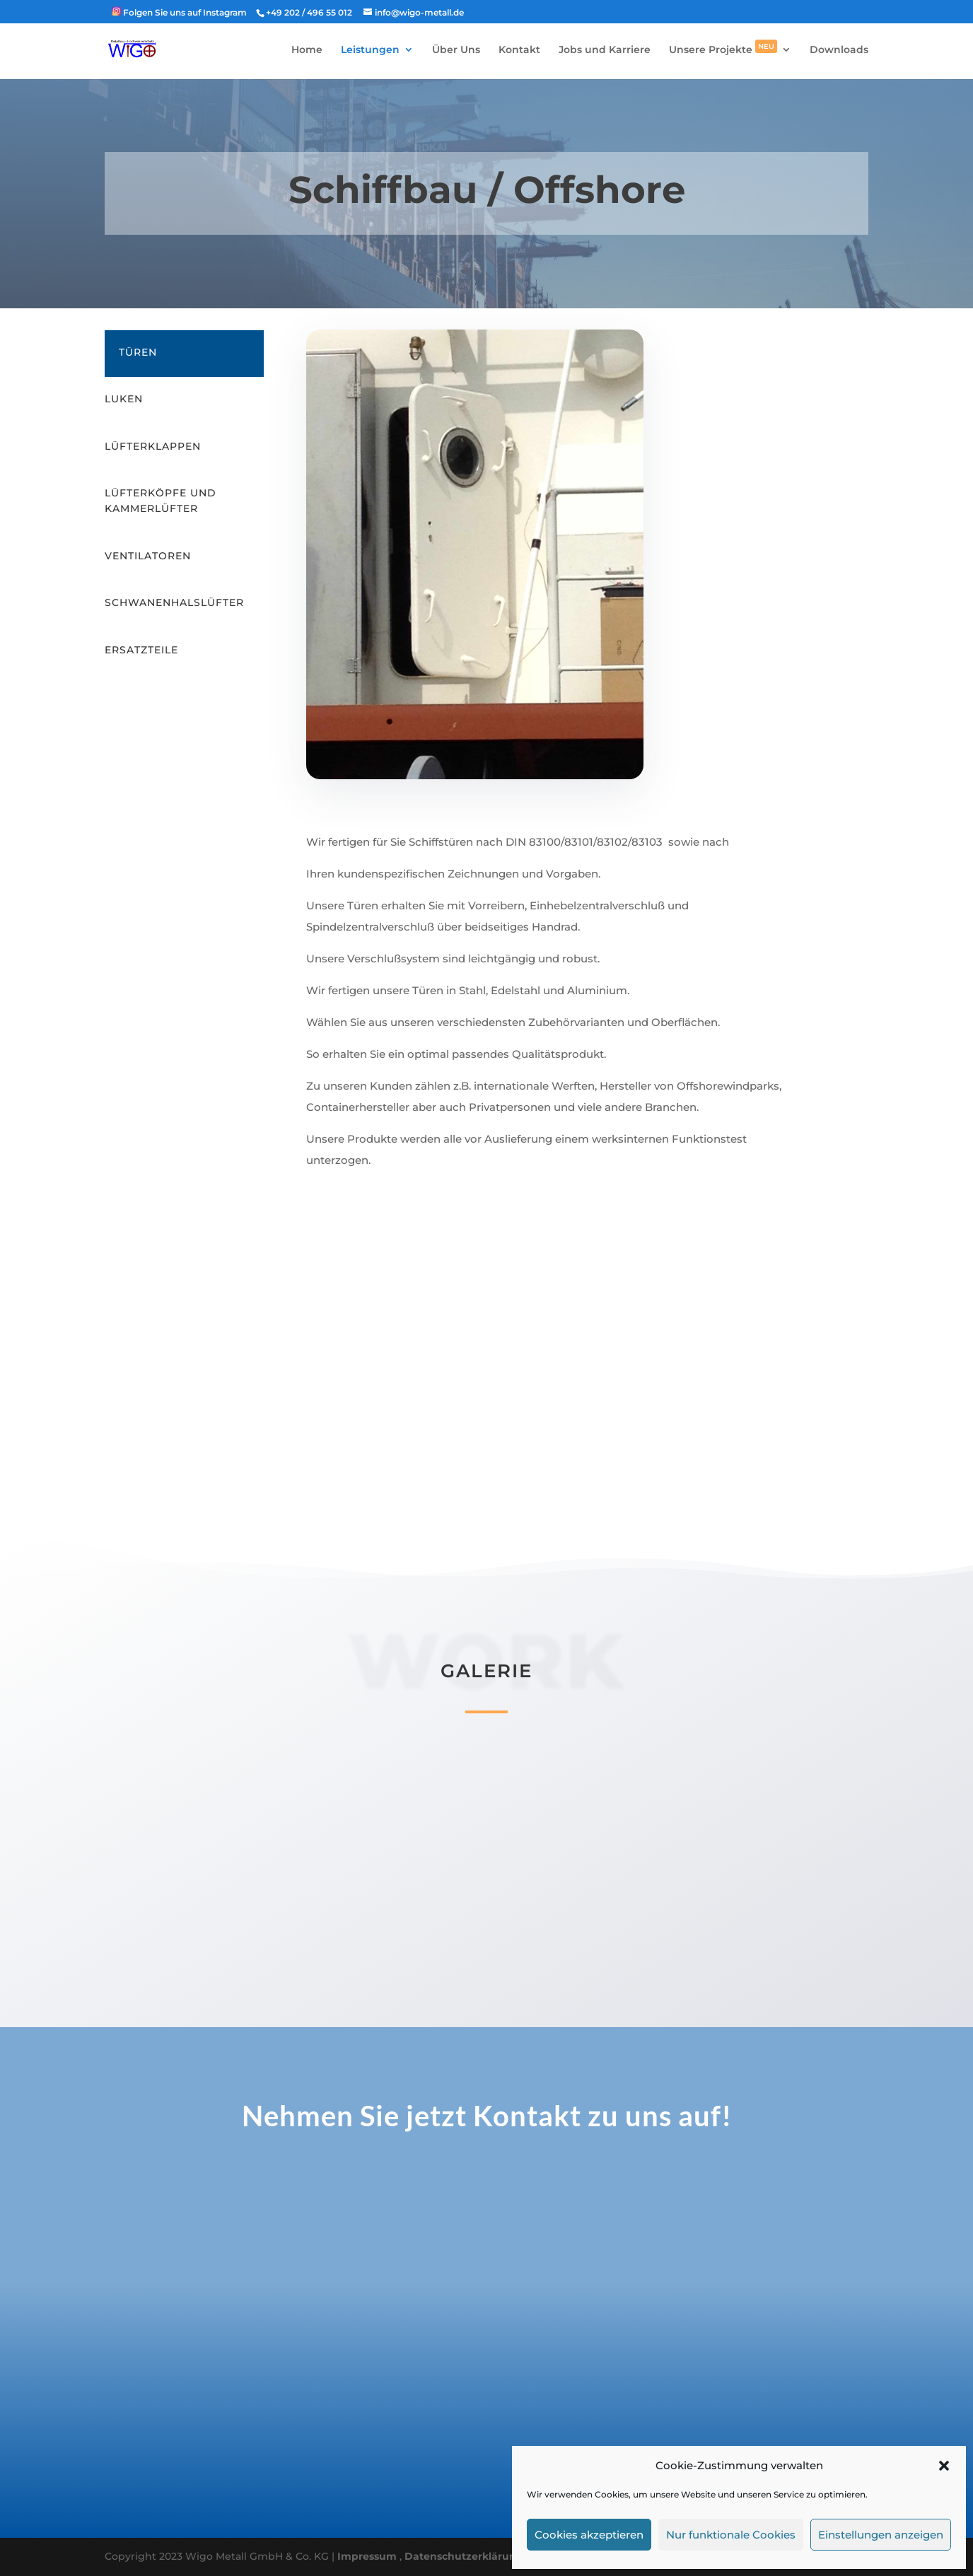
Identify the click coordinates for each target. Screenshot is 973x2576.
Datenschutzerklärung (463, 2556)
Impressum (368, 2556)
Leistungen (370, 50)
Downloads (839, 50)
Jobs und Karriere (605, 50)
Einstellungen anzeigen (880, 2534)
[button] (944, 2466)
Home (306, 50)
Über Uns (456, 50)
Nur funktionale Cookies (731, 2534)
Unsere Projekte (723, 50)
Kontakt (519, 50)
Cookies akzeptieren (589, 2534)
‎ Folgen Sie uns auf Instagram (179, 12)
